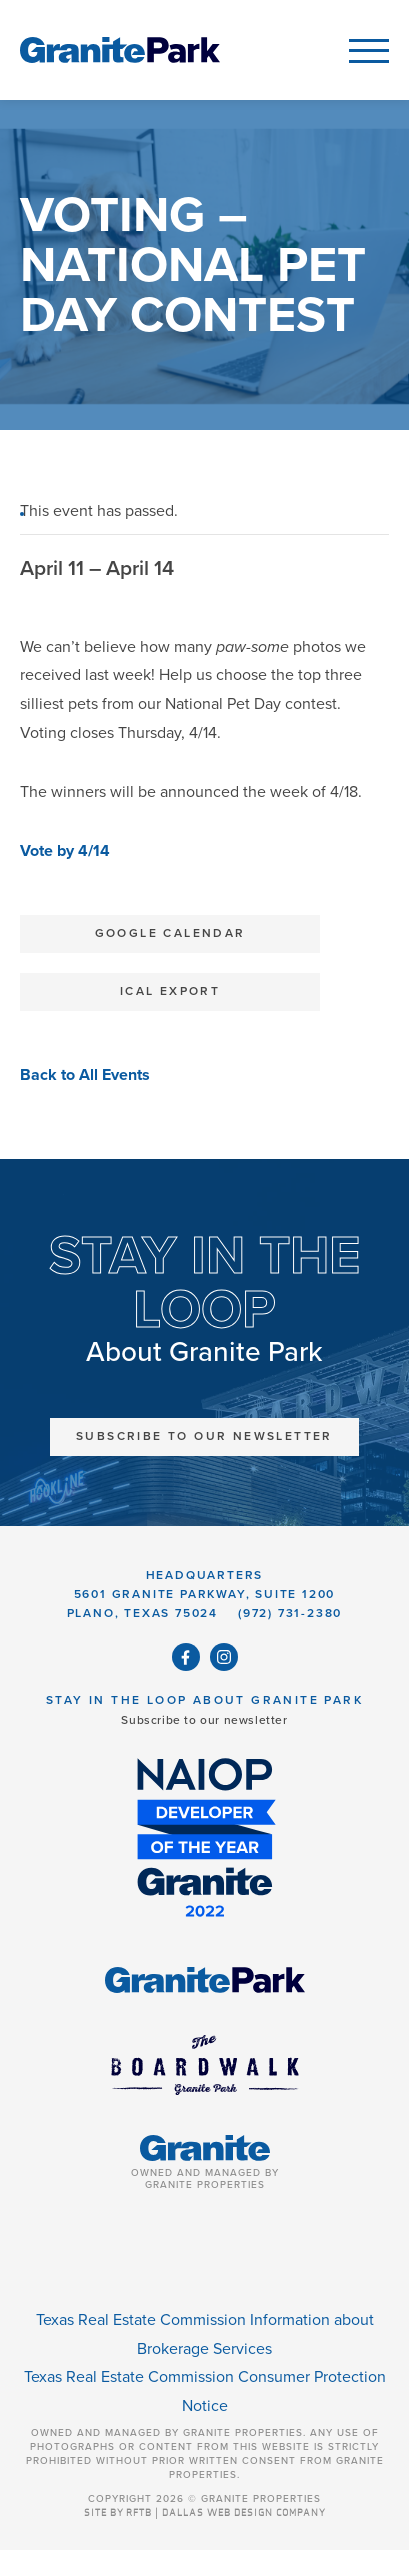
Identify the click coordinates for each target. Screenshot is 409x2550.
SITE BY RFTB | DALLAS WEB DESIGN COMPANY (205, 2513)
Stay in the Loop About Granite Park (204, 1700)
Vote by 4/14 (65, 851)
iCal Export (170, 991)
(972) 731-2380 (290, 1613)
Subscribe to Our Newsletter (204, 1436)
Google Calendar (170, 933)
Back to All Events (85, 1075)
